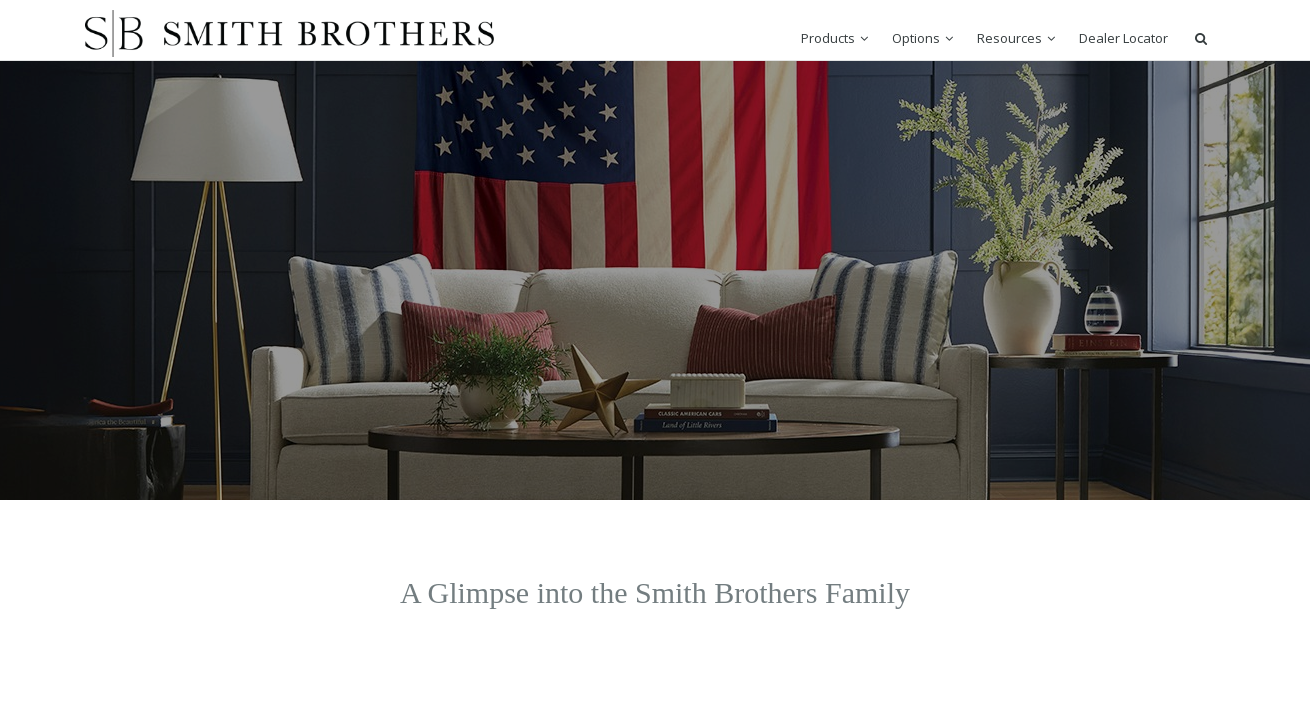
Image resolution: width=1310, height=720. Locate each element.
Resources (1009, 38)
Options (916, 38)
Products (828, 38)
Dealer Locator (1123, 38)
